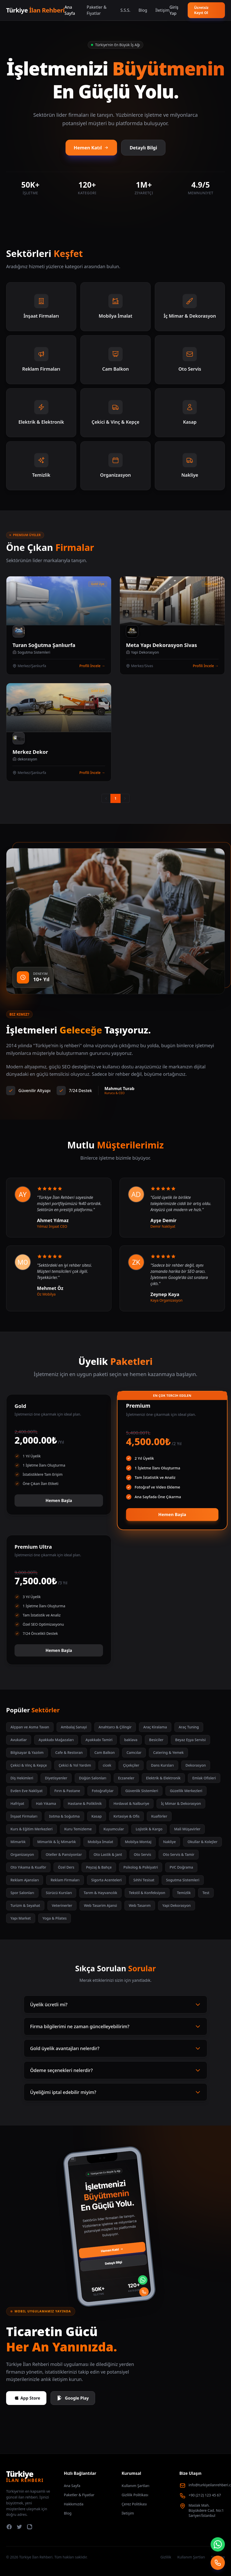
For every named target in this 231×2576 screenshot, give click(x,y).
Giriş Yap (174, 10)
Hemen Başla (58, 1500)
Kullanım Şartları (135, 2485)
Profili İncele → (92, 665)
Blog (142, 10)
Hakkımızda (74, 2504)
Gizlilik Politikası (135, 2494)
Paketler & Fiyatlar (97, 10)
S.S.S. (125, 10)
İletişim (162, 10)
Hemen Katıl (91, 148)
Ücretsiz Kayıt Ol (201, 10)
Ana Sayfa (70, 10)
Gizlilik (165, 2557)
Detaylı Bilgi (143, 148)
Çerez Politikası (134, 2504)
